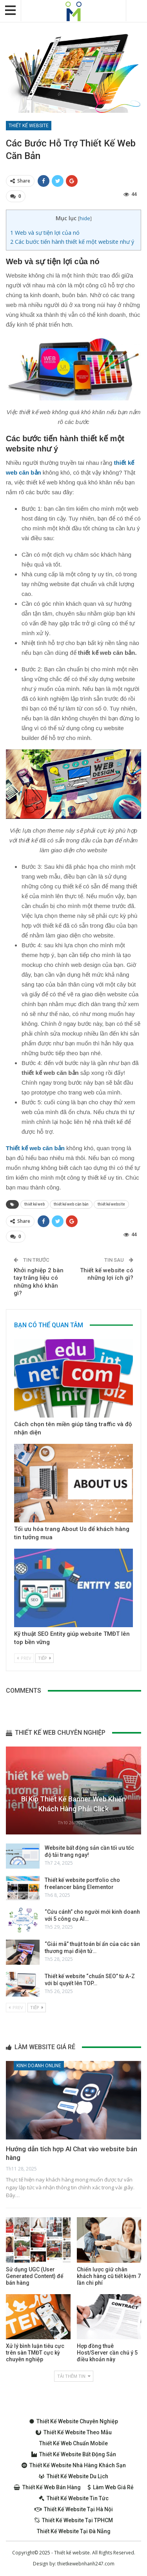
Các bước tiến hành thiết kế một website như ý (72, 241)
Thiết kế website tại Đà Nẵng (74, 2531)
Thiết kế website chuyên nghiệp (73, 2421)
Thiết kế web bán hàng (47, 2487)
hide (85, 218)
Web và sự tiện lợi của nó (45, 232)
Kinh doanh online (38, 2065)
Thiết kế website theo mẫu (74, 2432)
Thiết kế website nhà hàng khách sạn (74, 2465)
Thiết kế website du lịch (73, 2476)
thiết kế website (111, 1204)
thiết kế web (34, 1204)
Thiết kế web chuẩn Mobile (73, 2443)
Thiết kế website (29, 125)
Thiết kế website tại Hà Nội (73, 2509)
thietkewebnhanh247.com (85, 2563)
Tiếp (44, 1658)
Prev (24, 1658)
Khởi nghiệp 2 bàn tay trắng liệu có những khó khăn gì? (39, 1282)
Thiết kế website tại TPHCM (73, 2520)
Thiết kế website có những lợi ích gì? (106, 1274)
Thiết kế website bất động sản (73, 2454)
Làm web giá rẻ (110, 2487)
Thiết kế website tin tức (74, 2498)
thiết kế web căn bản (71, 1204)
